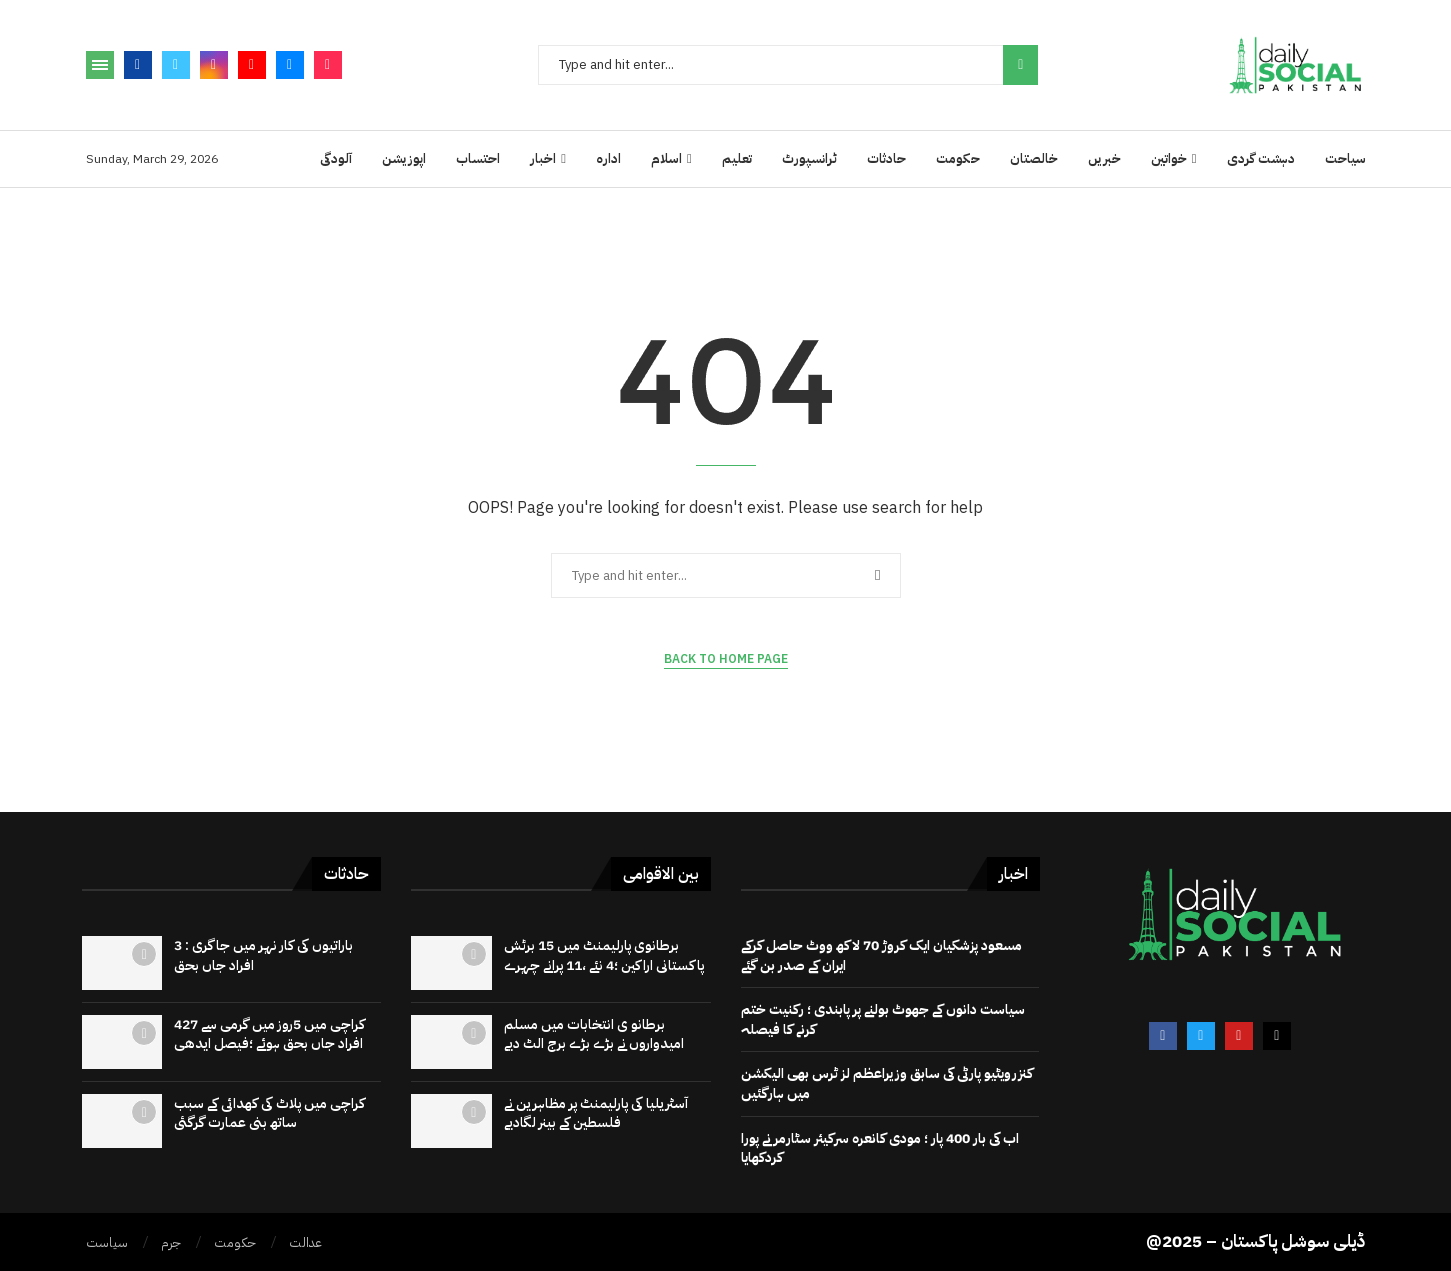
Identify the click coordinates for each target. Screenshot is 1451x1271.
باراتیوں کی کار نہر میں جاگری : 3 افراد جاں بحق (263, 955)
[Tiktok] (328, 65)
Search (1020, 65)
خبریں (1104, 158)
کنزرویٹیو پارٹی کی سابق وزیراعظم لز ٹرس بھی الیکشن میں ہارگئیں (887, 1083)
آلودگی (336, 158)
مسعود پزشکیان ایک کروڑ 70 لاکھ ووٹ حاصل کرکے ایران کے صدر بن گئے (881, 955)
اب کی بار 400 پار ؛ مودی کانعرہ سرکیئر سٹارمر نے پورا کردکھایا (880, 1148)
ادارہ (608, 158)
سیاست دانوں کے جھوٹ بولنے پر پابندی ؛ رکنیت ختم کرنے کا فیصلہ (883, 1019)
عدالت (305, 1242)
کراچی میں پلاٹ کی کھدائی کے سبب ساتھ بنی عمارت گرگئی (269, 1113)
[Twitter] (176, 65)
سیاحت (1345, 158)
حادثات (886, 158)
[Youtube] (252, 65)
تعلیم (737, 158)
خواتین (1169, 158)
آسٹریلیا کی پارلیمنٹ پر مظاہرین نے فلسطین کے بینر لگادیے (596, 1113)
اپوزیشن (404, 158)
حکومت (958, 158)
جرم (171, 1242)
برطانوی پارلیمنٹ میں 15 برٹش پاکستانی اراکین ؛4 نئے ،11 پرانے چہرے (604, 955)
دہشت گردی (1261, 158)
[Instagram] (214, 65)
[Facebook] (138, 65)
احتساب (478, 158)
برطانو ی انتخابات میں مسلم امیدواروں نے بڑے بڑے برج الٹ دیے (594, 1034)
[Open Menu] (100, 65)
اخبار (543, 158)
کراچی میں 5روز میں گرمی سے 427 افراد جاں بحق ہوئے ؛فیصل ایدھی (269, 1034)
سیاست (107, 1242)
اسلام (666, 158)
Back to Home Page (726, 659)
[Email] (290, 65)
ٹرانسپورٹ (809, 158)
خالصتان (1034, 158)
